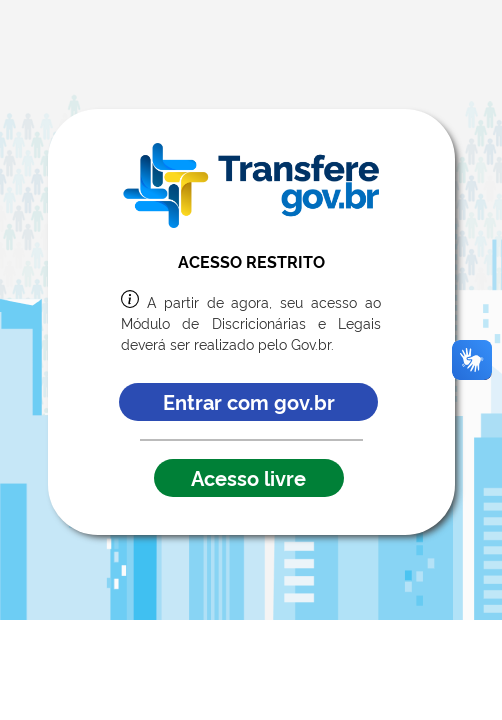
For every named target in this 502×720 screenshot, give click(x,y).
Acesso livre (248, 477)
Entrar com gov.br (249, 401)
